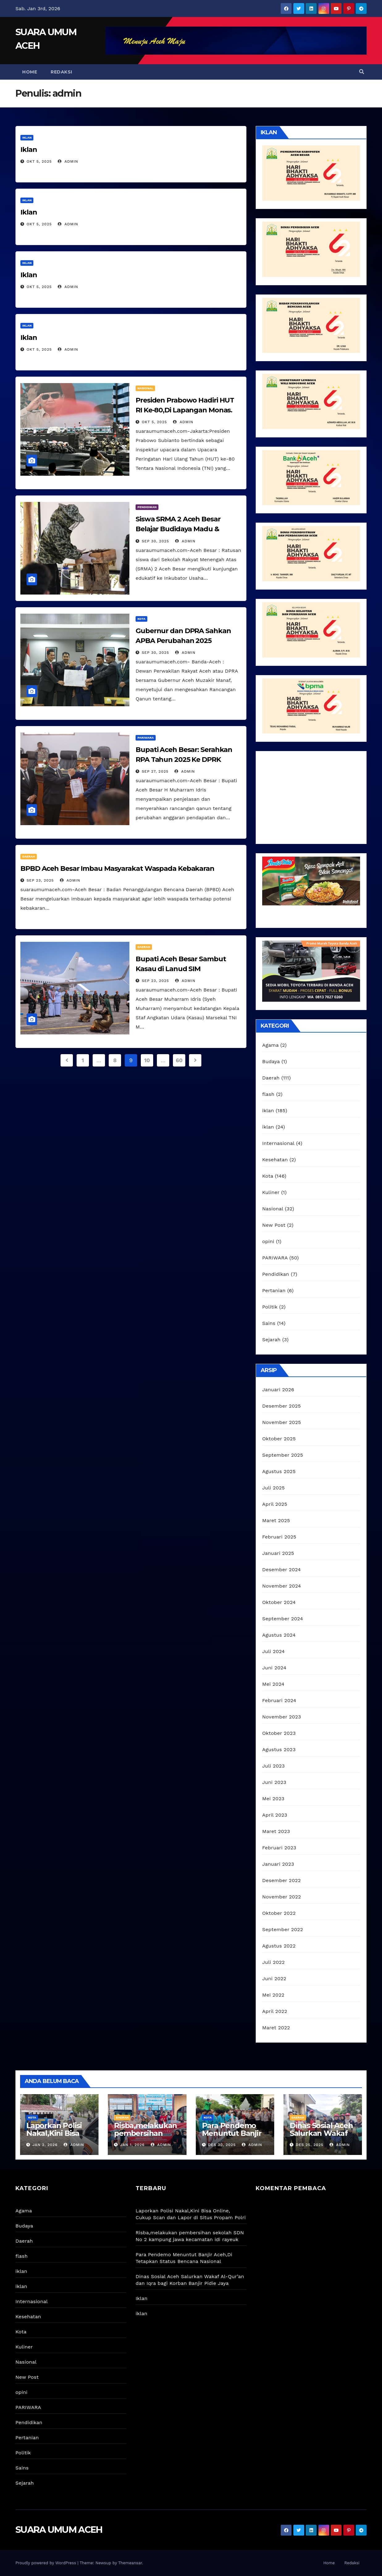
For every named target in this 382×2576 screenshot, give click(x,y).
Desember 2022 (281, 1880)
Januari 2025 (278, 1553)
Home (29, 72)
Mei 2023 (273, 1799)
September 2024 (282, 1619)
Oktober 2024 (279, 1602)
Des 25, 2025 (310, 2145)
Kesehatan (275, 1160)
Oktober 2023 (279, 1733)
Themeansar (130, 2563)
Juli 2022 (273, 1962)
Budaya (271, 1061)
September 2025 (282, 1455)
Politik (269, 1307)
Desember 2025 (281, 1406)
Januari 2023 (278, 1864)
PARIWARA (145, 737)
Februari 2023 (279, 1848)
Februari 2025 (279, 1537)
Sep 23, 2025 (40, 880)
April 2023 (274, 1815)
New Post (273, 1225)
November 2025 (281, 1422)
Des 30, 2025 (222, 2145)
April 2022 (274, 2011)
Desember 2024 (281, 1569)
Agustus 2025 (279, 1471)
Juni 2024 (274, 1668)
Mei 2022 (273, 1995)
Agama (270, 1045)
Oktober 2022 (279, 1913)
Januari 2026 (278, 1389)
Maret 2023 (276, 1831)
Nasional (145, 388)
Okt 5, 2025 (39, 161)
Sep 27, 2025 (155, 771)
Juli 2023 (273, 1766)
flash (268, 1094)
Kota (141, 618)
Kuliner (270, 1192)
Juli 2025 (273, 1488)
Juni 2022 (274, 1978)
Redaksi (61, 72)
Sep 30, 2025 (155, 541)
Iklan (28, 149)
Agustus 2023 (279, 1749)
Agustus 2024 (279, 1635)
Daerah (28, 856)
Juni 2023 (274, 1782)
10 (147, 1060)
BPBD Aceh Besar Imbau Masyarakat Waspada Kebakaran (117, 868)
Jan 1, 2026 (132, 2145)
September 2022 (282, 1929)
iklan (26, 137)
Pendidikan (147, 507)
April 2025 (274, 1504)
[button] (361, 72)
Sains (268, 1323)
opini (268, 1241)
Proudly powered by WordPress (46, 2563)
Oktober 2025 (279, 1439)
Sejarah (271, 1339)
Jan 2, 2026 (45, 2145)
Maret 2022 (276, 2028)
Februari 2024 (279, 1700)
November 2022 (281, 1897)
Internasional (278, 1143)
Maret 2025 (276, 1520)
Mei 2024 (273, 1684)
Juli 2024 (273, 1651)
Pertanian (274, 1290)
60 (179, 1060)
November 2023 (281, 1717)
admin (68, 161)
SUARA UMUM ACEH (59, 2529)
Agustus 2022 (279, 1946)
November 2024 (281, 1586)
